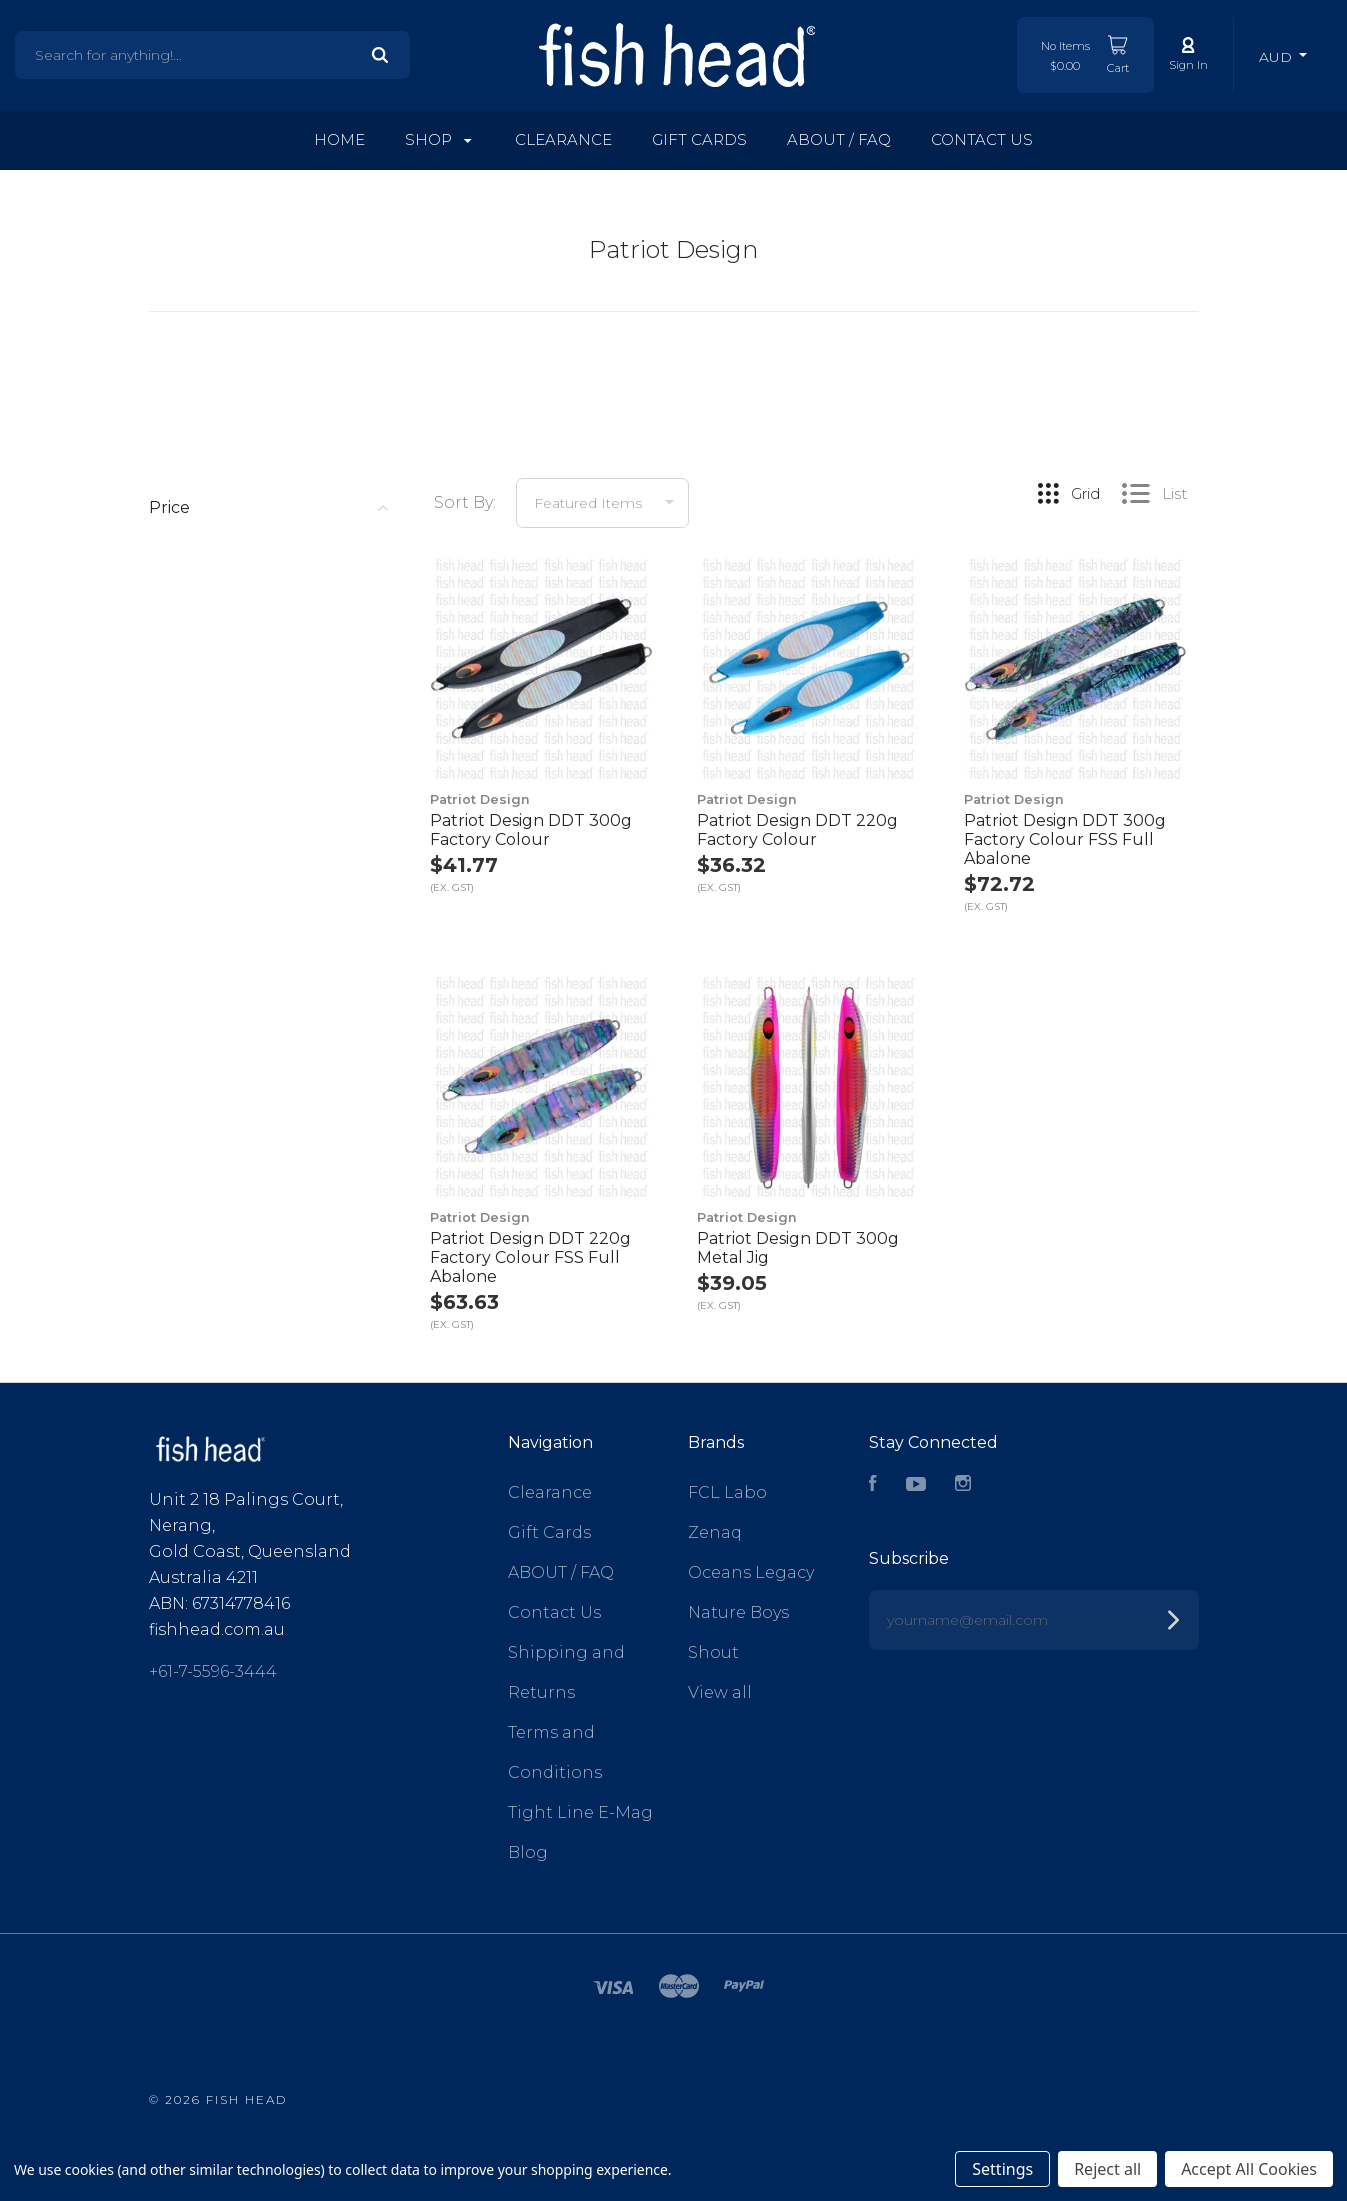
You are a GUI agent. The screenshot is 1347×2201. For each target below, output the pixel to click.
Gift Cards (699, 139)
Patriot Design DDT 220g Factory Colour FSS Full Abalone (530, 1257)
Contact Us (982, 139)
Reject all (1107, 2169)
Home (339, 139)
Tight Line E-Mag (580, 1812)
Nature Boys (738, 1612)
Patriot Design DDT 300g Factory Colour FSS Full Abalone (1065, 839)
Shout (713, 1652)
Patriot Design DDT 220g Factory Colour (797, 830)
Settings (1002, 2169)
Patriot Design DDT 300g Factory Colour (531, 830)
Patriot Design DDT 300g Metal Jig (798, 1248)
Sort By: (465, 502)
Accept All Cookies (1249, 2169)
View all (720, 1692)
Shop (438, 139)
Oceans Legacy (751, 1572)
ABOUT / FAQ (839, 139)
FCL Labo (727, 1492)
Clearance (563, 139)
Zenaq (715, 1532)
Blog (528, 1852)
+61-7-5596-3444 (213, 1671)
